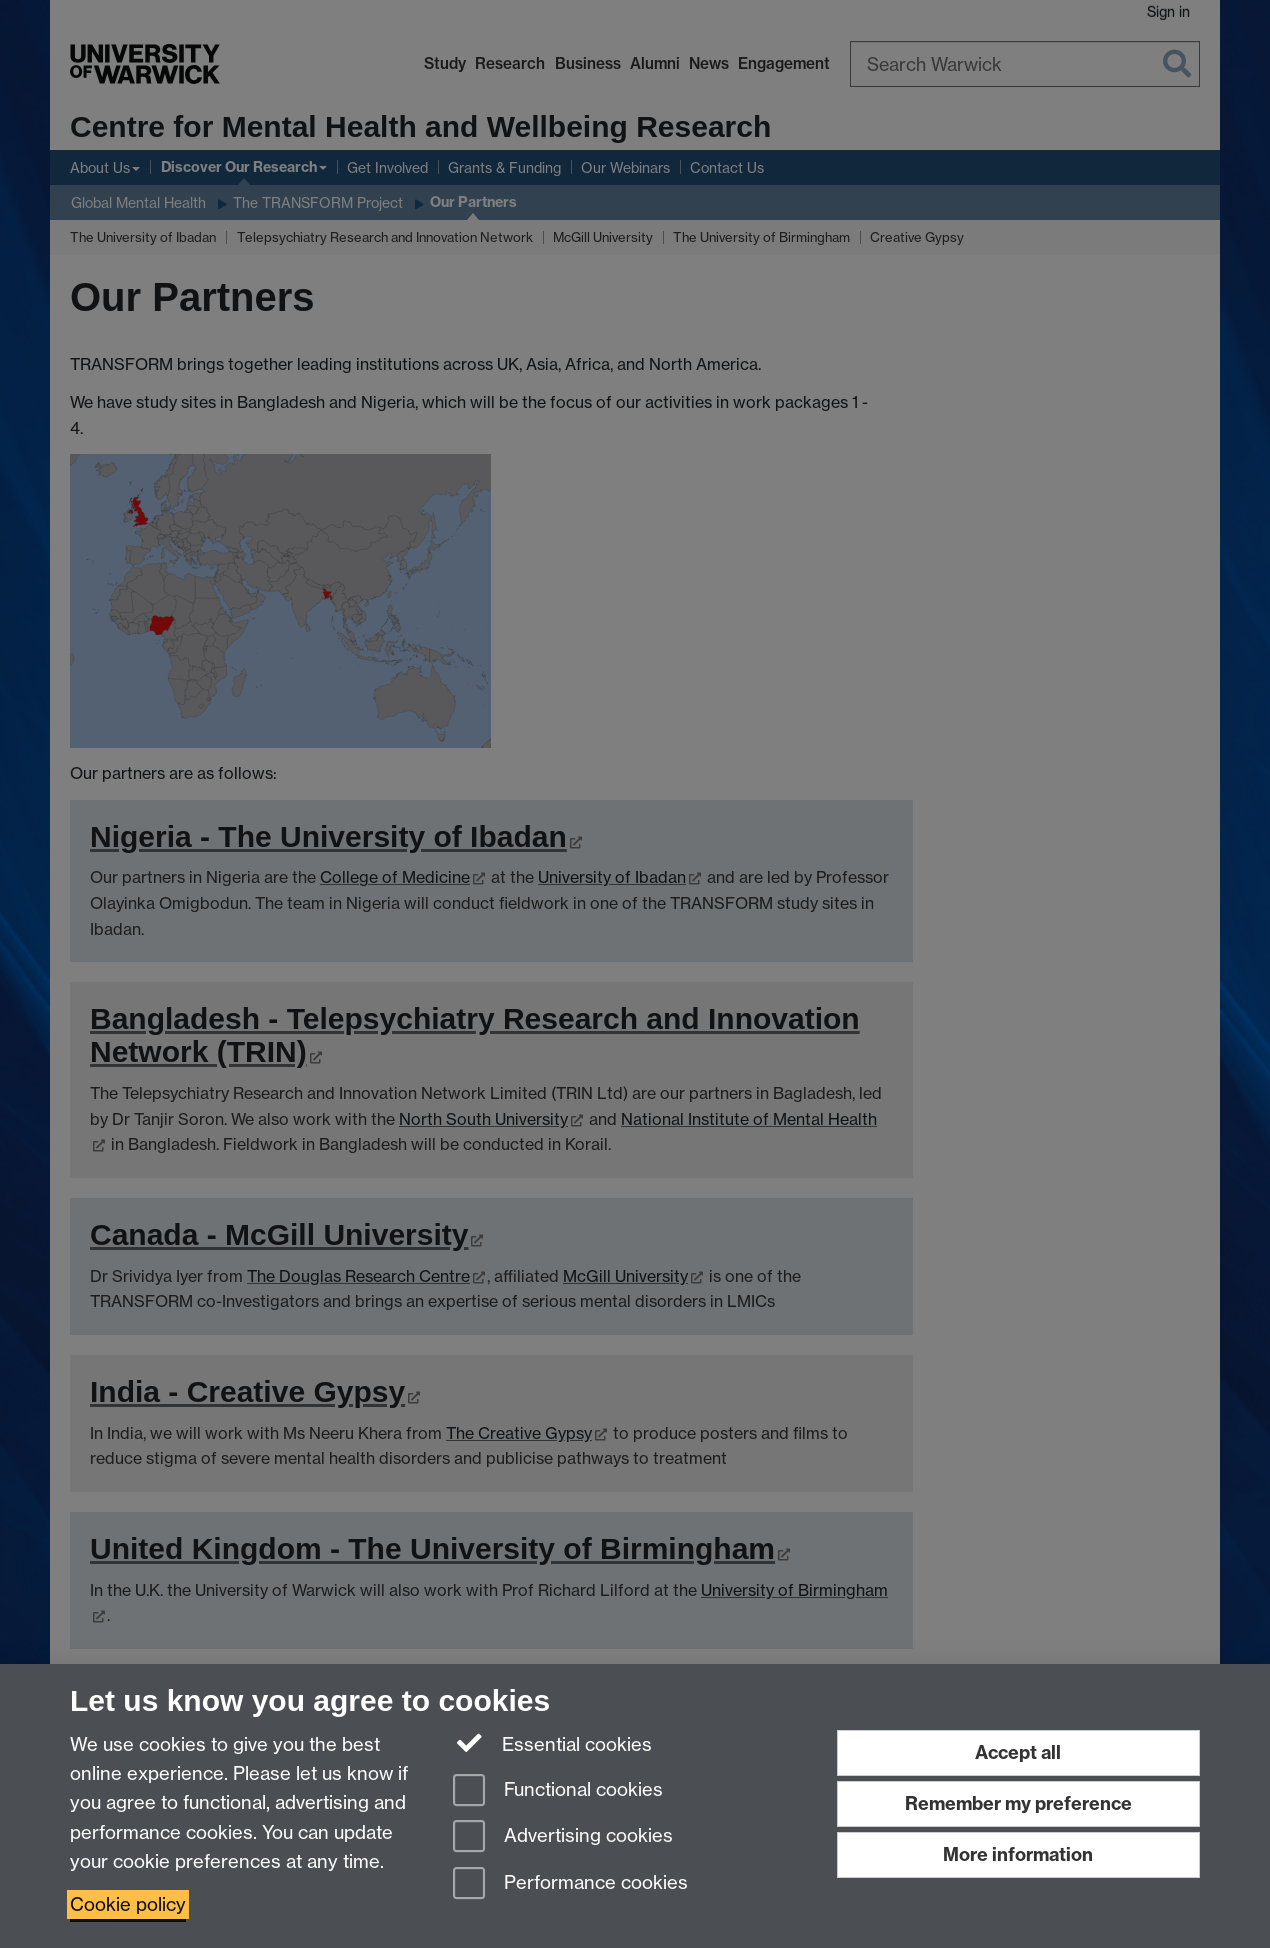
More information (1018, 1854)
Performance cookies (570, 1884)
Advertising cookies (563, 1837)
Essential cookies (552, 1743)
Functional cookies (558, 1791)
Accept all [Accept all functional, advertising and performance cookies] (1018, 1752)
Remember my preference (1018, 1803)
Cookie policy (128, 1904)
